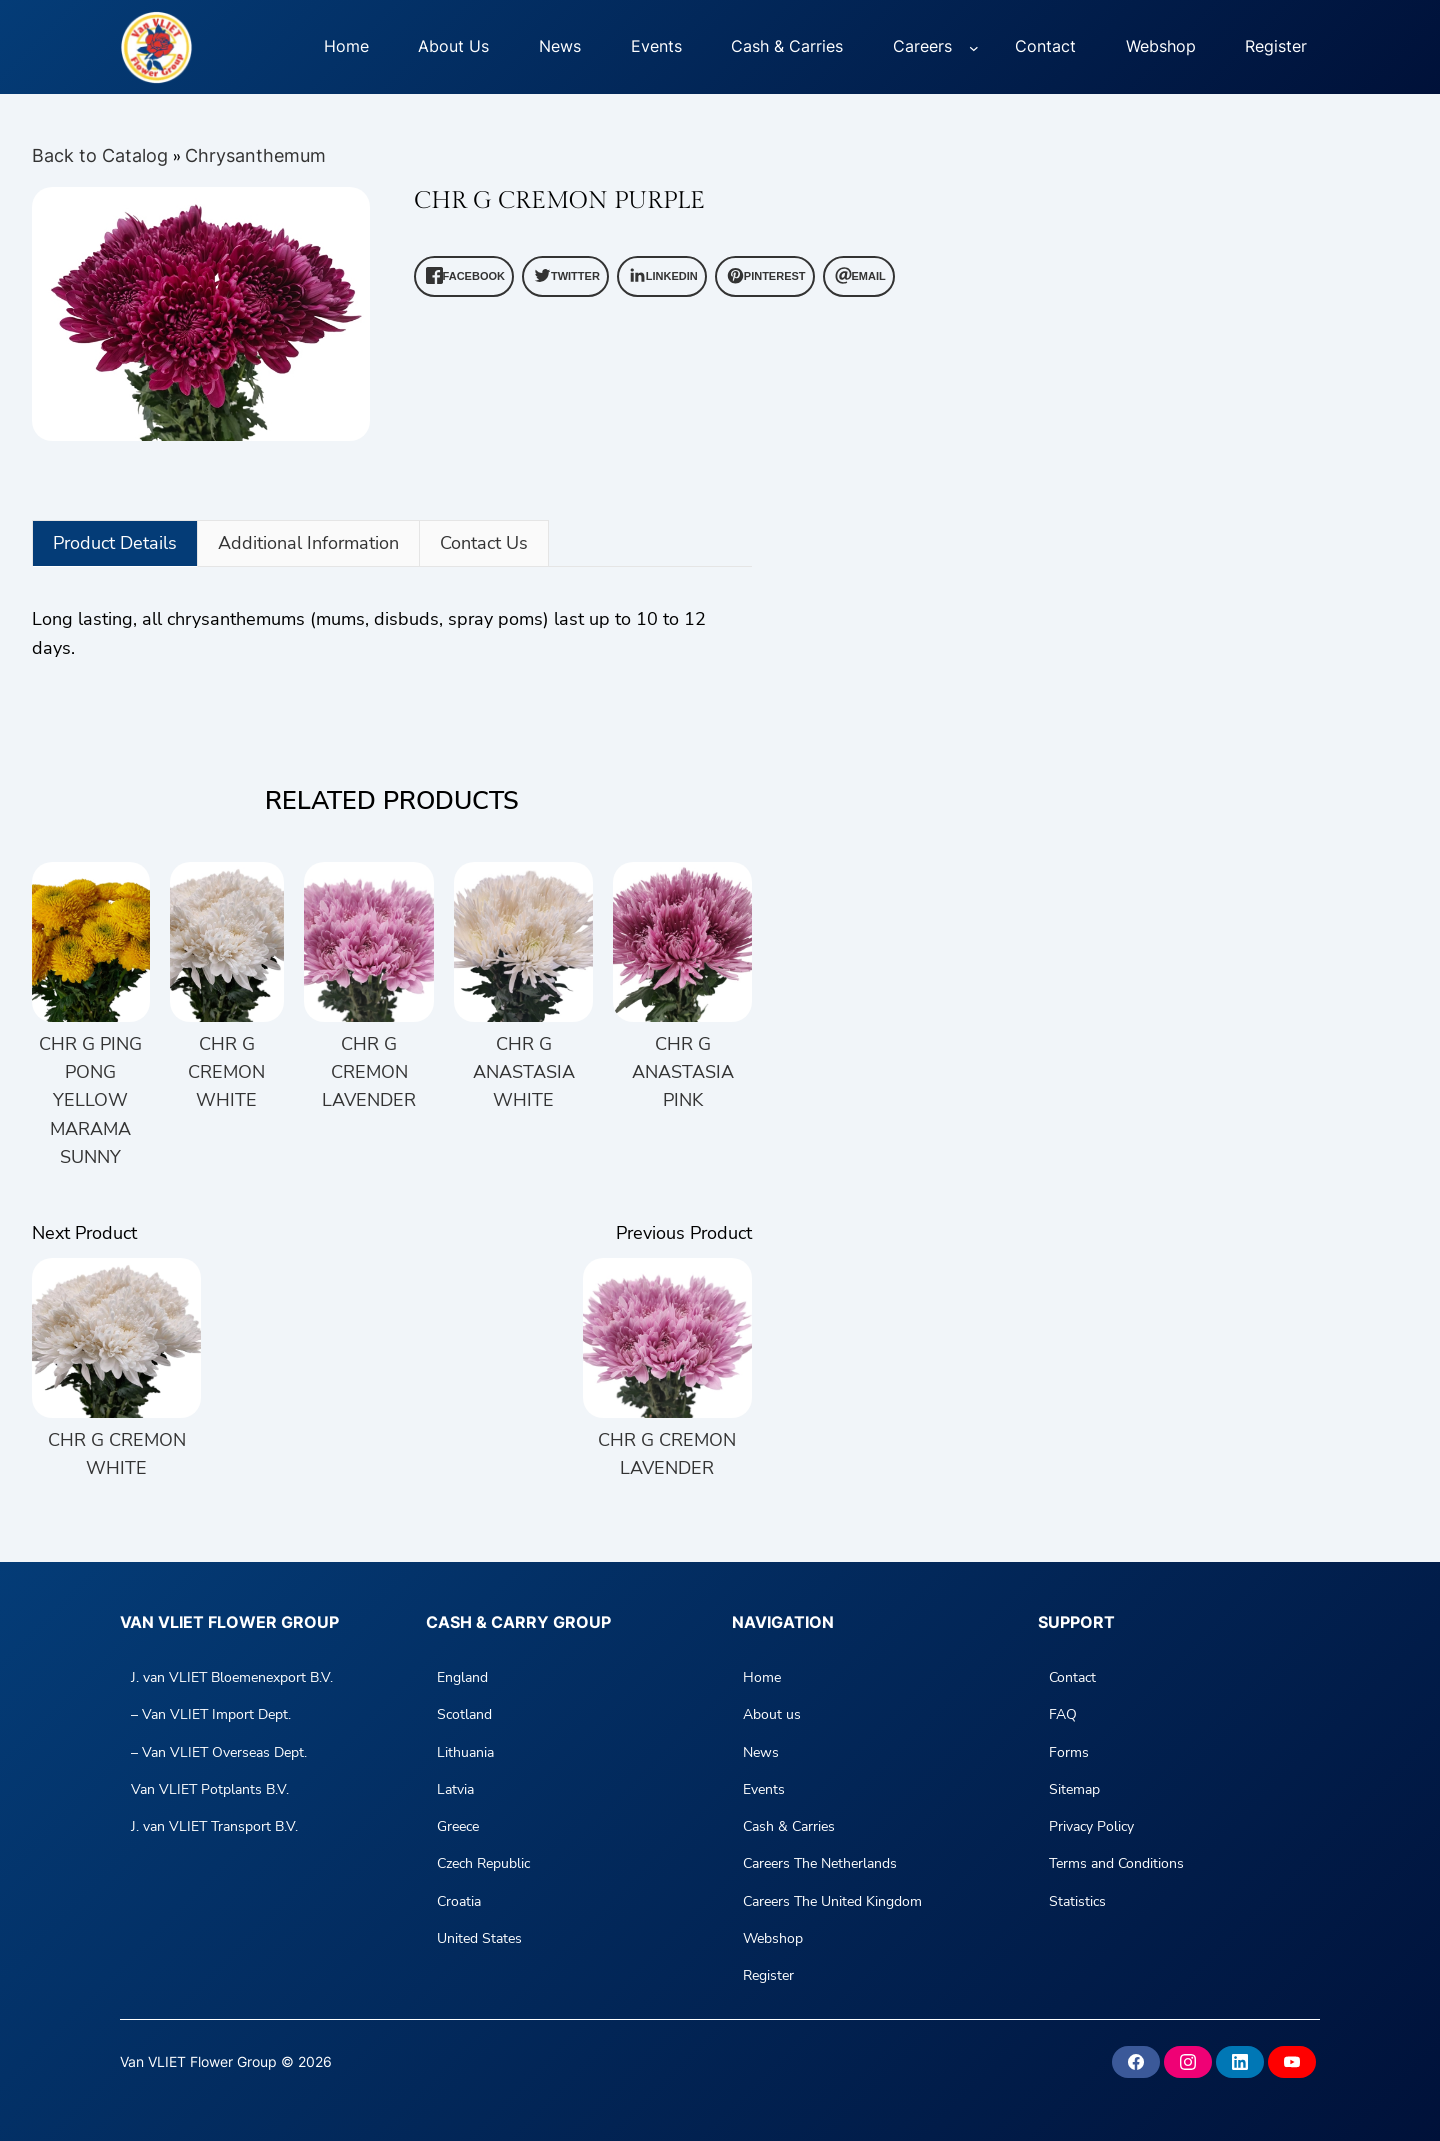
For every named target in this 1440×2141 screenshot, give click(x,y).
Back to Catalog (102, 155)
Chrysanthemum (255, 155)
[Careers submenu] (974, 47)
